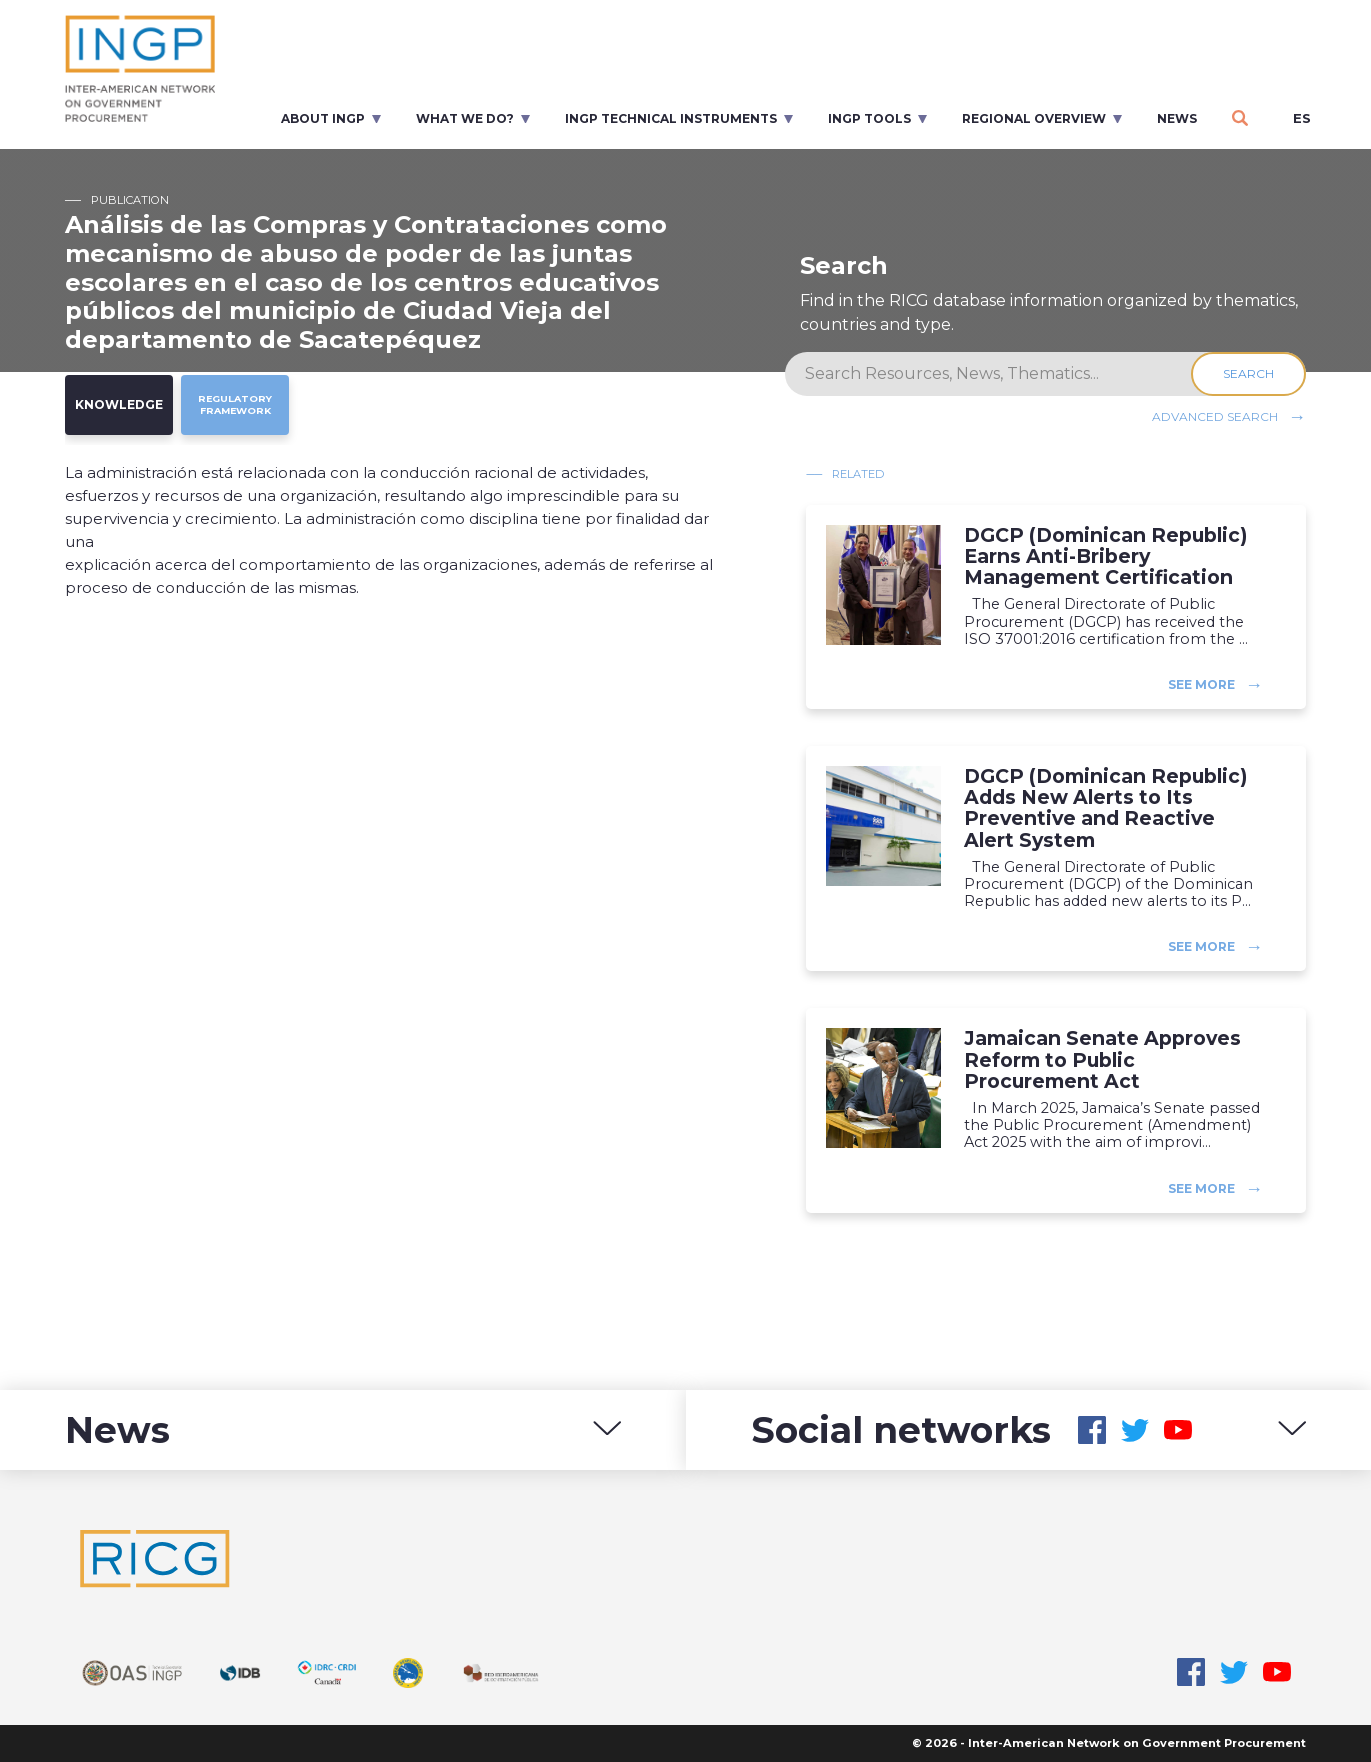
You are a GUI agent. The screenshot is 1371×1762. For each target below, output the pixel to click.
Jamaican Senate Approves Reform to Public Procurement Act (1102, 1059)
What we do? (465, 118)
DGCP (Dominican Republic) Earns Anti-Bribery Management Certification (1105, 556)
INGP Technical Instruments (671, 118)
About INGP (323, 118)
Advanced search (1215, 416)
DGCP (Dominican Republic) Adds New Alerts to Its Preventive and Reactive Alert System (1105, 808)
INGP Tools (869, 118)
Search (1248, 373)
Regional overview (1034, 118)
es (1302, 118)
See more (1201, 684)
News (1177, 118)
